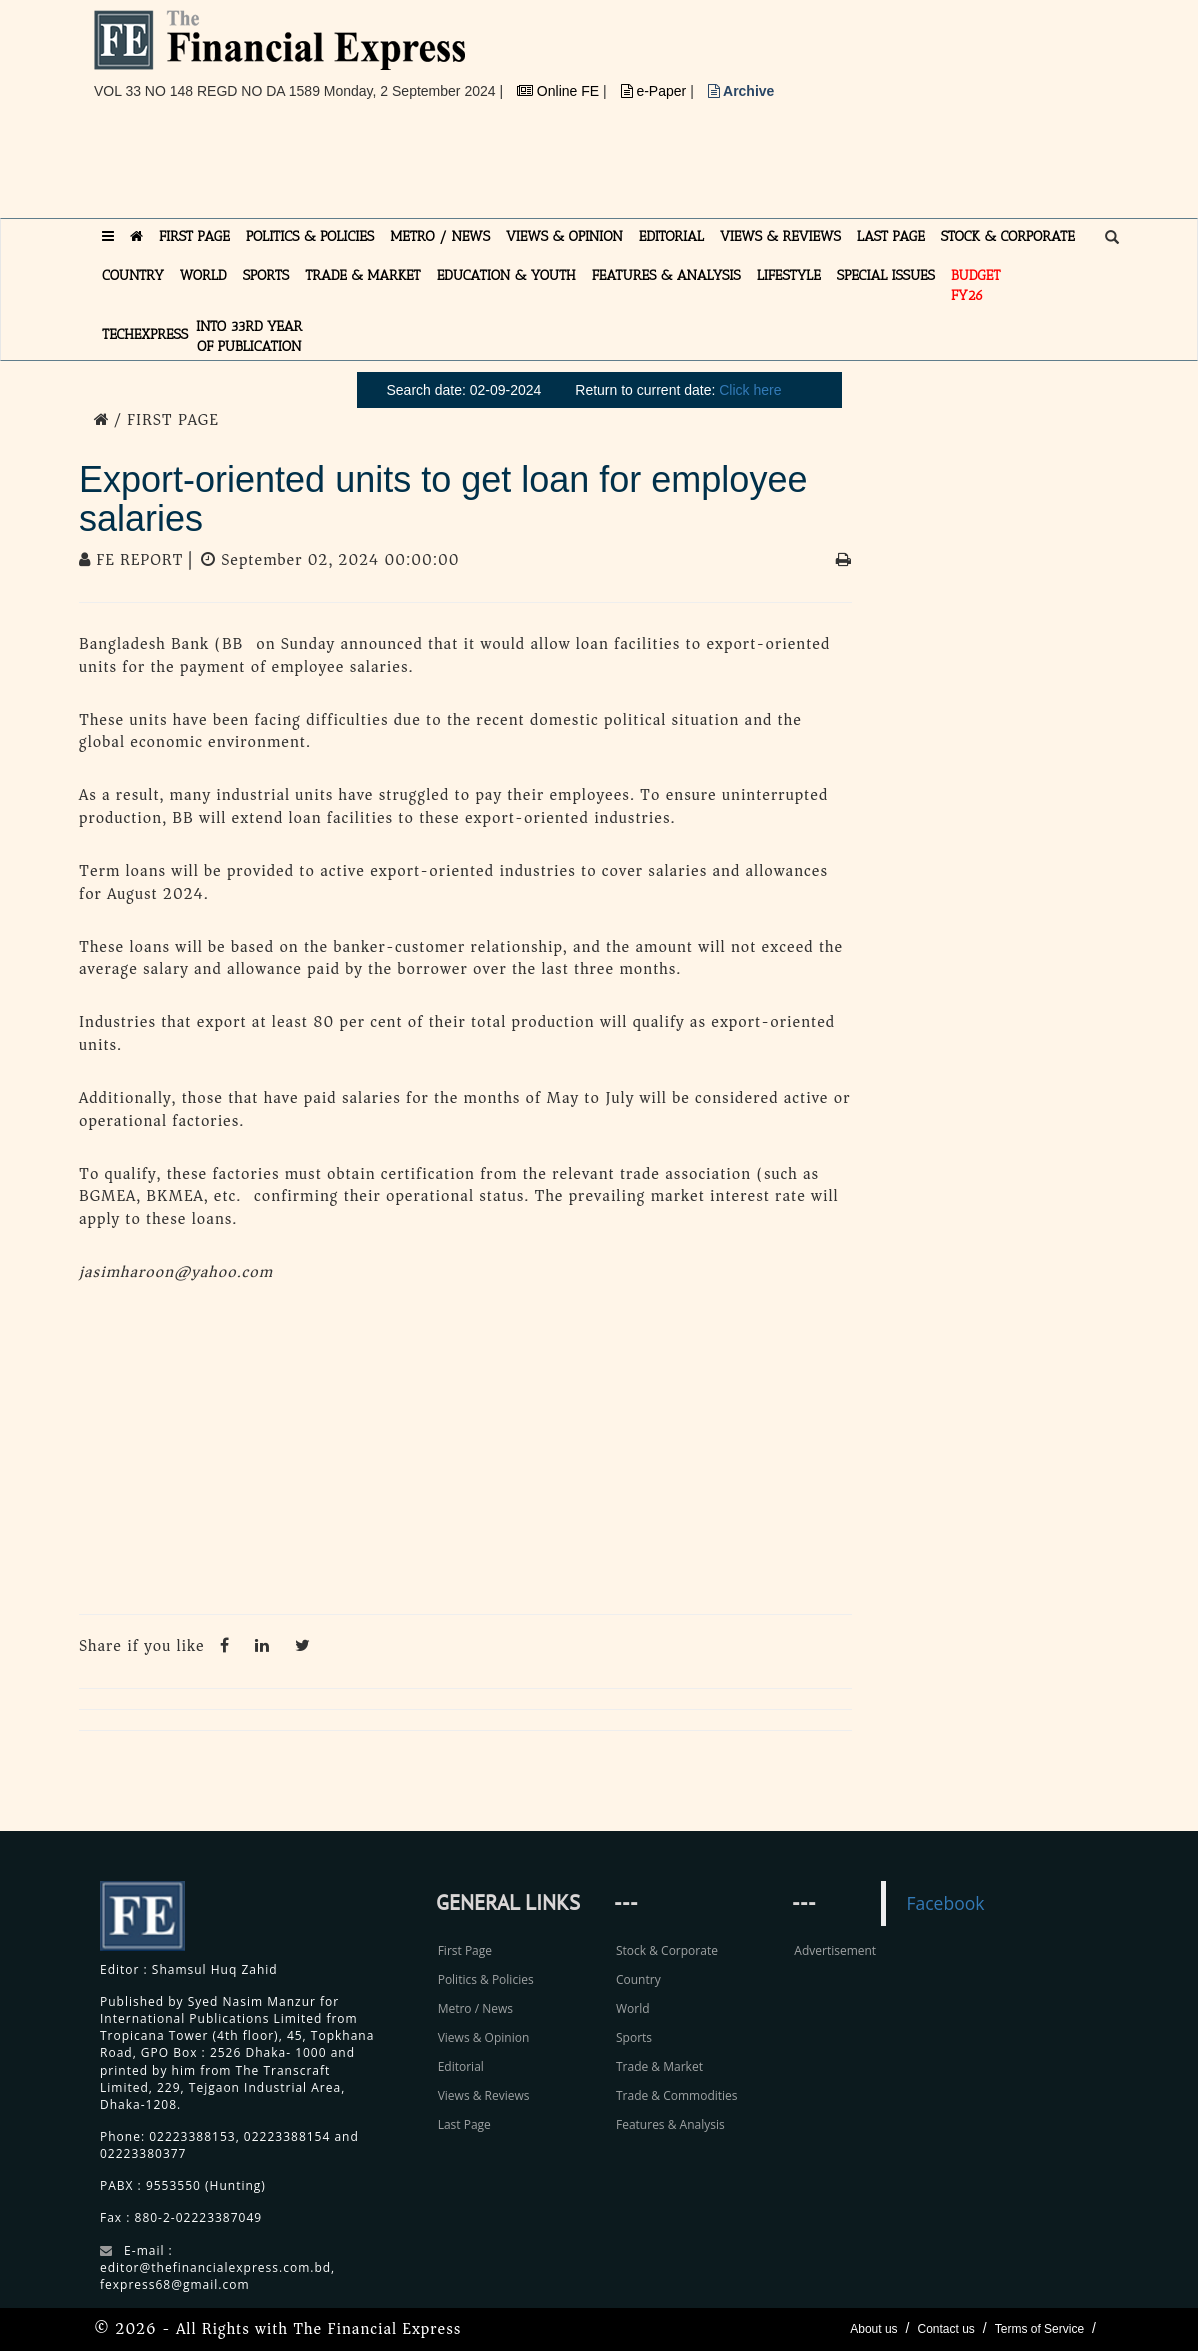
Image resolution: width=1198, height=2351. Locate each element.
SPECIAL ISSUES (886, 275)
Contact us (945, 2329)
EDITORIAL (671, 236)
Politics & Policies (486, 1979)
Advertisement (835, 1950)
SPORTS (266, 275)
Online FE (560, 91)
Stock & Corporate (667, 1950)
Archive (741, 91)
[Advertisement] (458, 167)
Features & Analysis (670, 2124)
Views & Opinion (484, 2037)
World (633, 2008)
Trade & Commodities (677, 2095)
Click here (750, 390)
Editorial (461, 2066)
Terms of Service (1039, 2329)
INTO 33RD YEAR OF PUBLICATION (249, 336)
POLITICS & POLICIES (310, 236)
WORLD (203, 275)
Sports (634, 2037)
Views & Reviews (484, 2095)
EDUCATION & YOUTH (506, 275)
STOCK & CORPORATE (1008, 236)
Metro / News (475, 2008)
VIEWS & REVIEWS (780, 236)
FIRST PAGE (194, 236)
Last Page (464, 2124)
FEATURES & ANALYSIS (666, 275)
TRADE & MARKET (363, 275)
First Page (465, 1950)
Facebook (945, 1903)
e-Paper (656, 91)
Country (638, 1979)
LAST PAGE (891, 236)
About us (873, 2329)
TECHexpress (145, 334)
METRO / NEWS (440, 236)
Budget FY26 (976, 285)
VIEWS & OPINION (564, 236)
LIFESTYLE (789, 275)
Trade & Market (659, 2066)
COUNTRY (133, 275)
